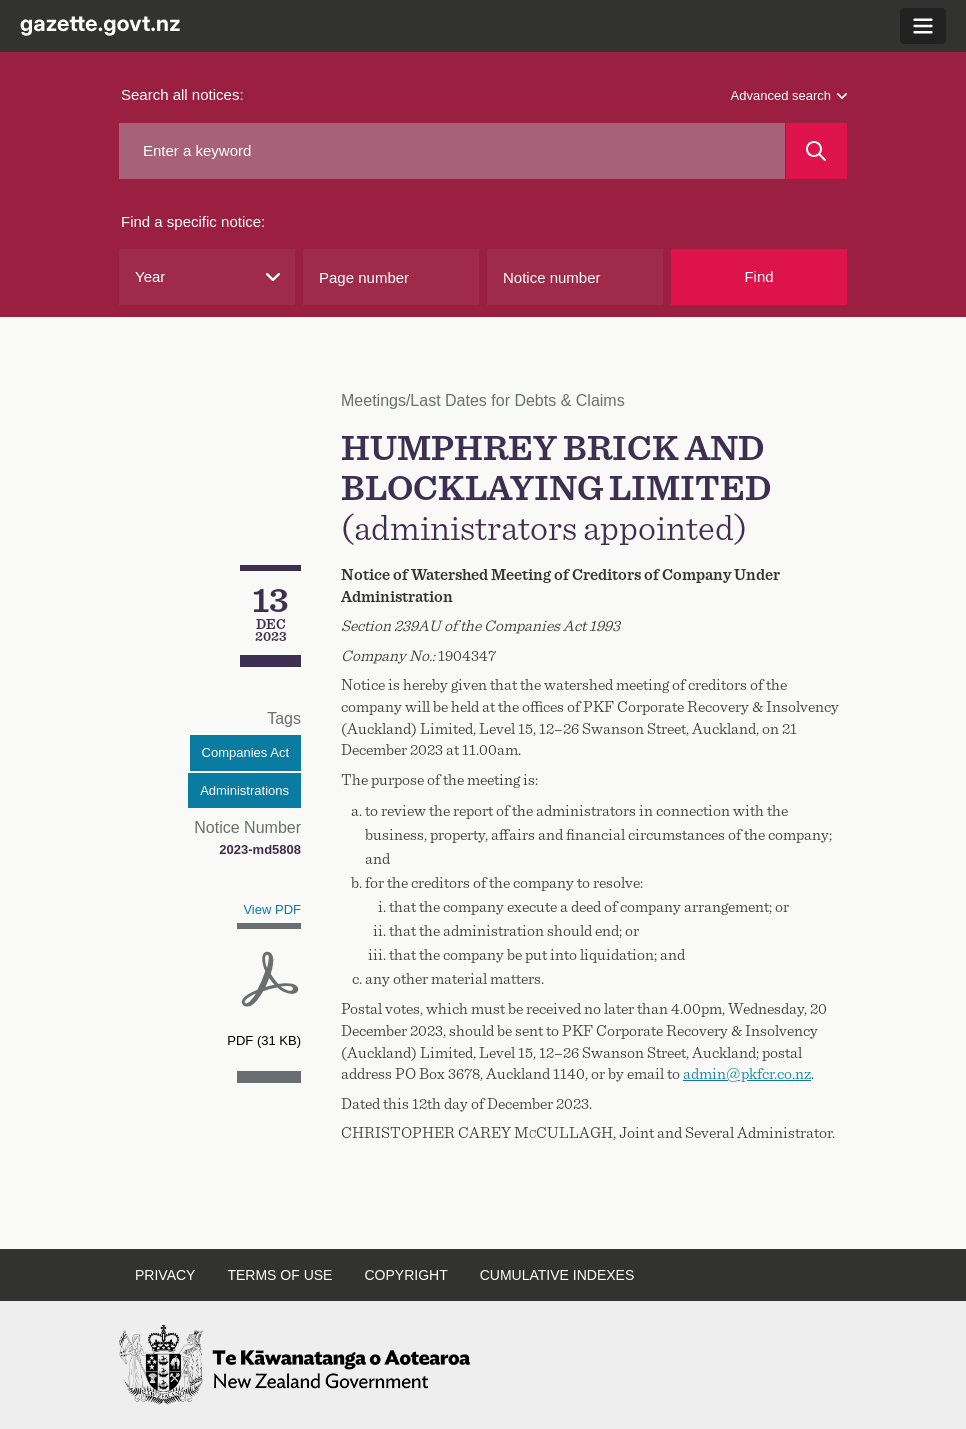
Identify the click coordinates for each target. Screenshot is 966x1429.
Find (758, 276)
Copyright (405, 1275)
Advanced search (789, 95)
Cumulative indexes (557, 1275)
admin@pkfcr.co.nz (747, 1074)
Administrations (244, 790)
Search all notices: (182, 94)
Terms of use (279, 1275)
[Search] (816, 151)
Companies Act (245, 752)
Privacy (165, 1275)
